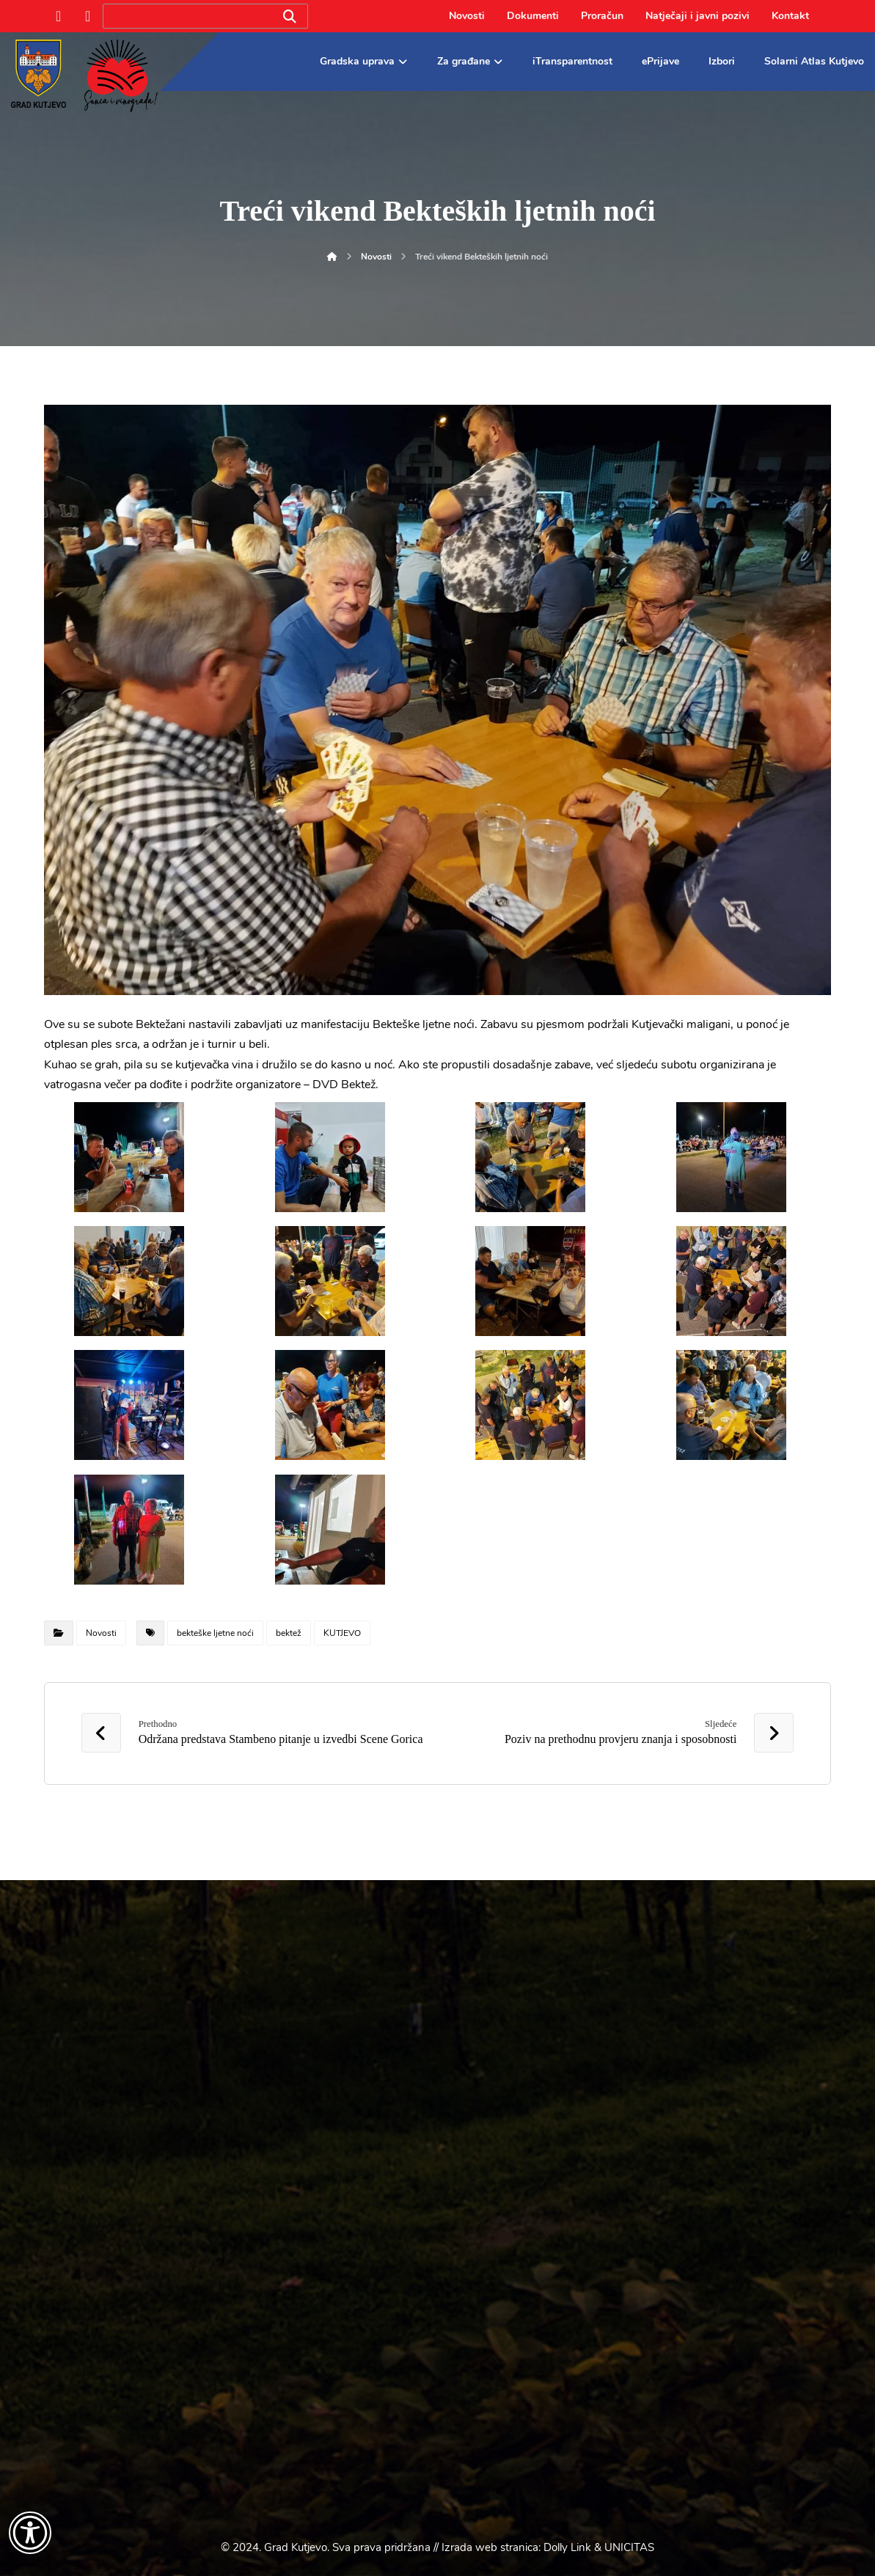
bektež (288, 1633)
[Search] (289, 16)
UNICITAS (629, 2547)
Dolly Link (567, 2547)
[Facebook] (58, 16)
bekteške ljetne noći (215, 1633)
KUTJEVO (342, 1633)
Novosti (101, 1633)
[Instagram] (88, 16)
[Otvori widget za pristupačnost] (30, 2532)
